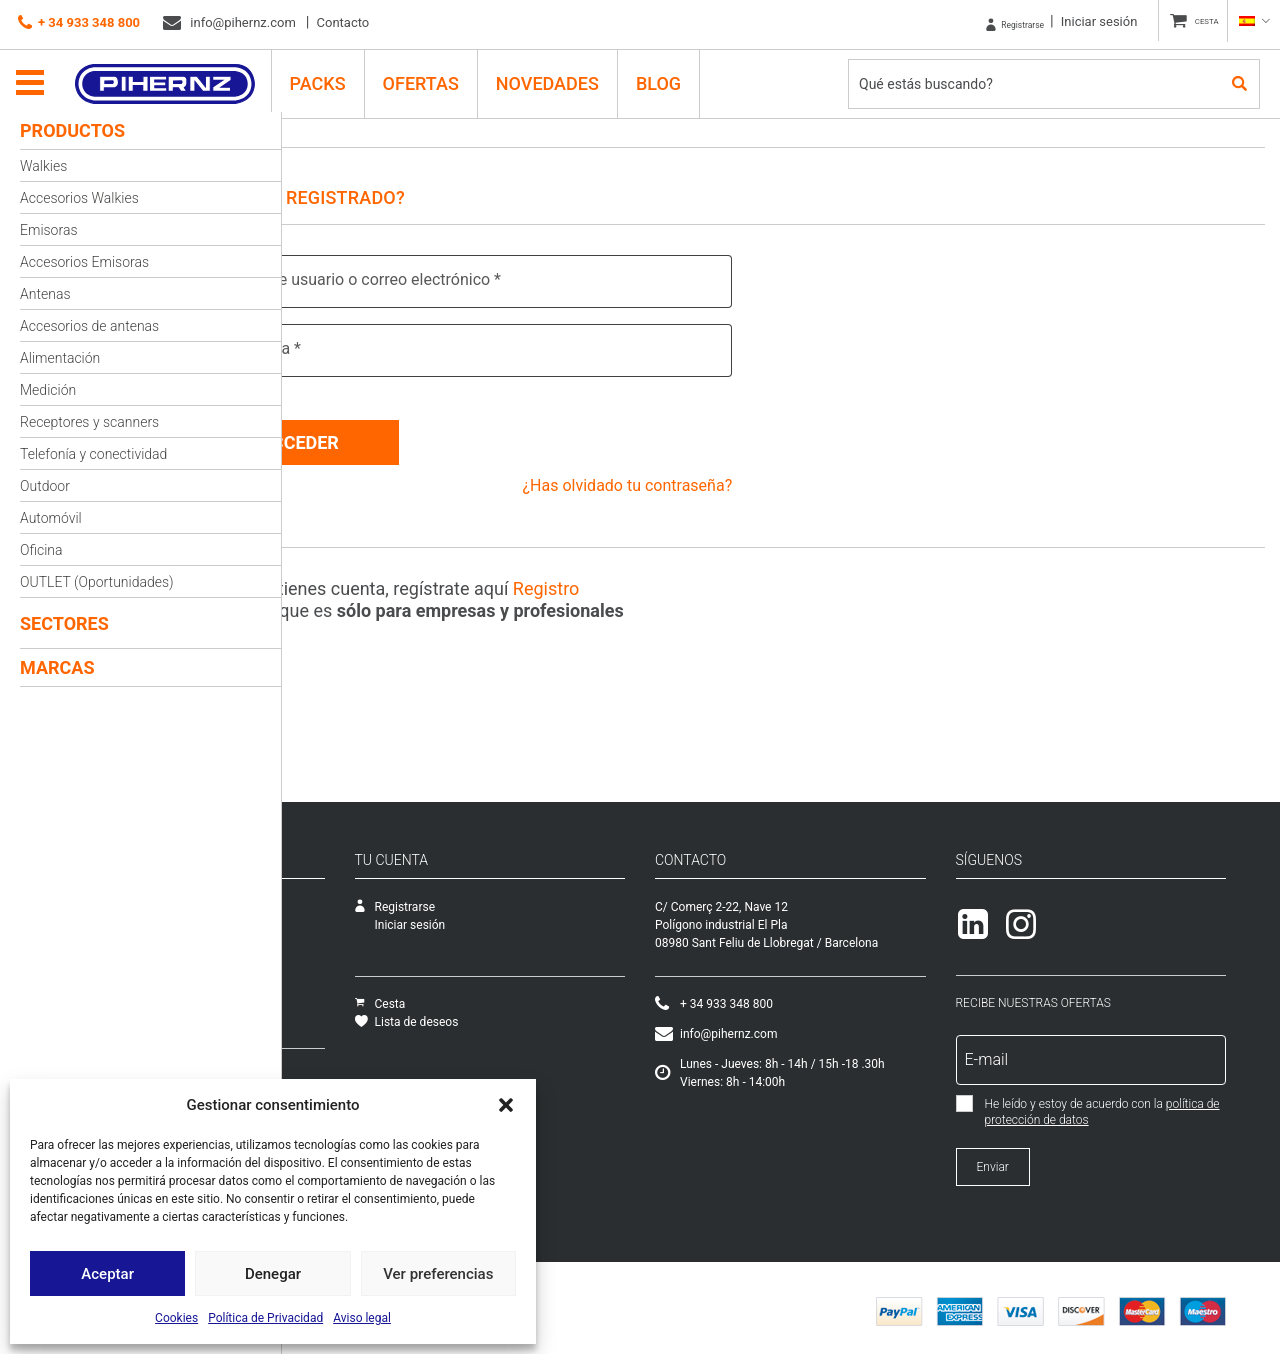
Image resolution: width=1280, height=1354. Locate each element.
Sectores (64, 623)
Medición (48, 390)
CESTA (1196, 22)
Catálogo (321, 936)
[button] (506, 1105)
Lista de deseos (599, 1015)
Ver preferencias (438, 1274)
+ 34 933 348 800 (79, 23)
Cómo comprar (337, 1069)
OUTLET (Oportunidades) (97, 582)
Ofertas (431, 76)
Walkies (43, 166)
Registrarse (981, 22)
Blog (668, 76)
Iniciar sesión (1076, 21)
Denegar (273, 1274)
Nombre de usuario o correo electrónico (452, 279)
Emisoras (49, 230)
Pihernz (175, 77)
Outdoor (45, 486)
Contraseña (352, 348)
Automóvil (51, 518)
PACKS (328, 76)
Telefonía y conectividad (93, 454)
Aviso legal (362, 1318)
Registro (643, 581)
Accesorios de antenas (89, 326)
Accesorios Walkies (79, 198)
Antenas (45, 294)
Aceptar (107, 1274)
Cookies (176, 1318)
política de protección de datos (1155, 1113)
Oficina (41, 550)
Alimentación (60, 358)
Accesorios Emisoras (84, 262)
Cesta (572, 997)
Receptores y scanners (89, 422)
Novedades (557, 76)
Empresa (320, 900)
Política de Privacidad (265, 1318)
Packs (313, 1008)
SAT (307, 918)
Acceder (397, 435)
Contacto (343, 22)
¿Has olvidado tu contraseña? (676, 478)
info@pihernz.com (229, 23)
